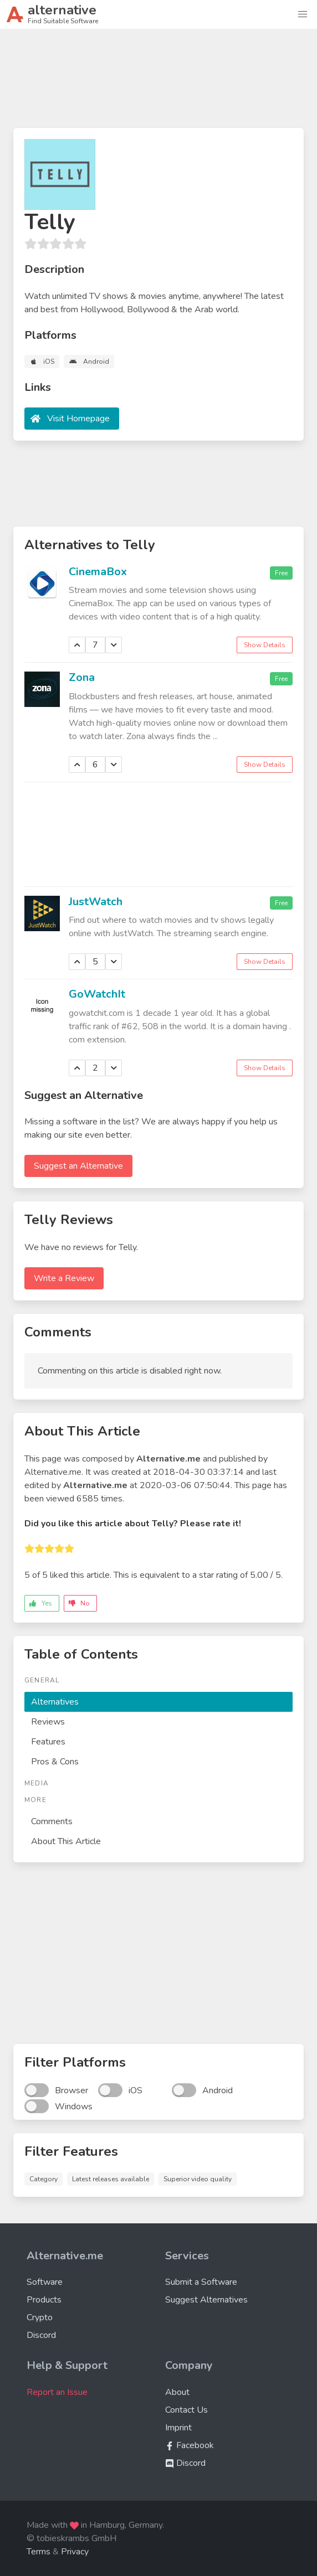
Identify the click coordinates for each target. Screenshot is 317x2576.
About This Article (66, 1841)
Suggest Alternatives (206, 2300)
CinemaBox (98, 571)
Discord (41, 2335)
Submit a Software (201, 2282)
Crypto (40, 2317)
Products (44, 2300)
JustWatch (95, 901)
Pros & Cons (55, 1762)
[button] (302, 14)
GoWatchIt (97, 994)
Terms (38, 2552)
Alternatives (55, 1702)
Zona (82, 677)
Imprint (178, 2428)
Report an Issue (57, 2392)
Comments (52, 1821)
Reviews (48, 1722)
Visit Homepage (78, 418)
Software (45, 2282)
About (177, 2392)
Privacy (75, 2552)
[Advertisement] (158, 83)
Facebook (189, 2445)
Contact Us (186, 2410)
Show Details (264, 645)
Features (48, 1742)
